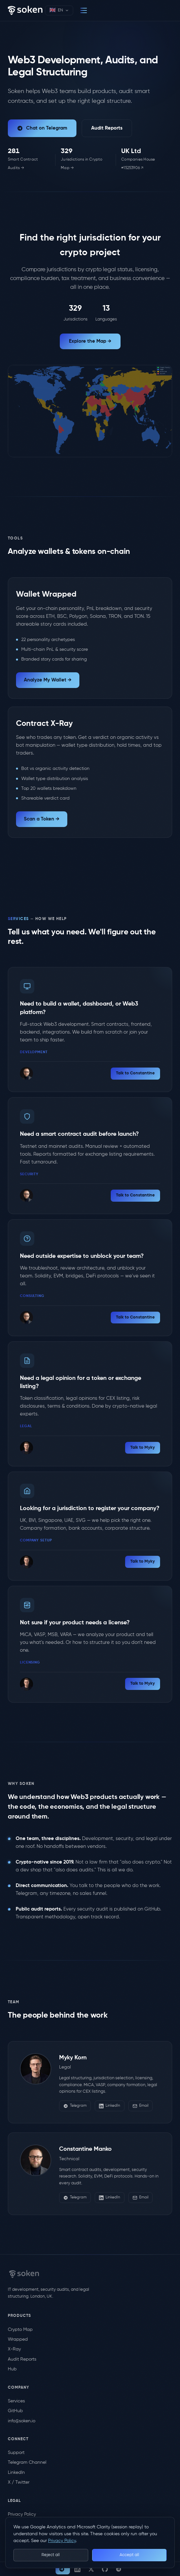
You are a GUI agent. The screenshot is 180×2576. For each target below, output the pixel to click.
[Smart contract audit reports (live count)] (29, 160)
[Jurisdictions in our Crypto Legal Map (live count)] (85, 160)
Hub (12, 2369)
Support (16, 2452)
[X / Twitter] (91, 2569)
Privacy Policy (22, 2514)
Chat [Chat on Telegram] (62, 2569)
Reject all (50, 2555)
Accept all (129, 2555)
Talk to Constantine (135, 1073)
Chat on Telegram (42, 128)
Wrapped (18, 2339)
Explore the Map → (90, 341)
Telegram (75, 2106)
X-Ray (14, 2349)
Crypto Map (20, 2329)
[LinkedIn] (77, 2569)
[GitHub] (105, 2569)
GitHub (15, 2411)
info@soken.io (21, 2421)
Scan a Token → (41, 819)
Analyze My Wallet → (48, 680)
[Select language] (59, 10)
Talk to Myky (142, 1447)
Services (16, 2401)
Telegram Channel (27, 2462)
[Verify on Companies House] (146, 160)
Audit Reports (107, 128)
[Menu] (83, 10)
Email (140, 2106)
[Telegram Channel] (118, 2569)
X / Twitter (18, 2482)
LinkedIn (109, 2106)
